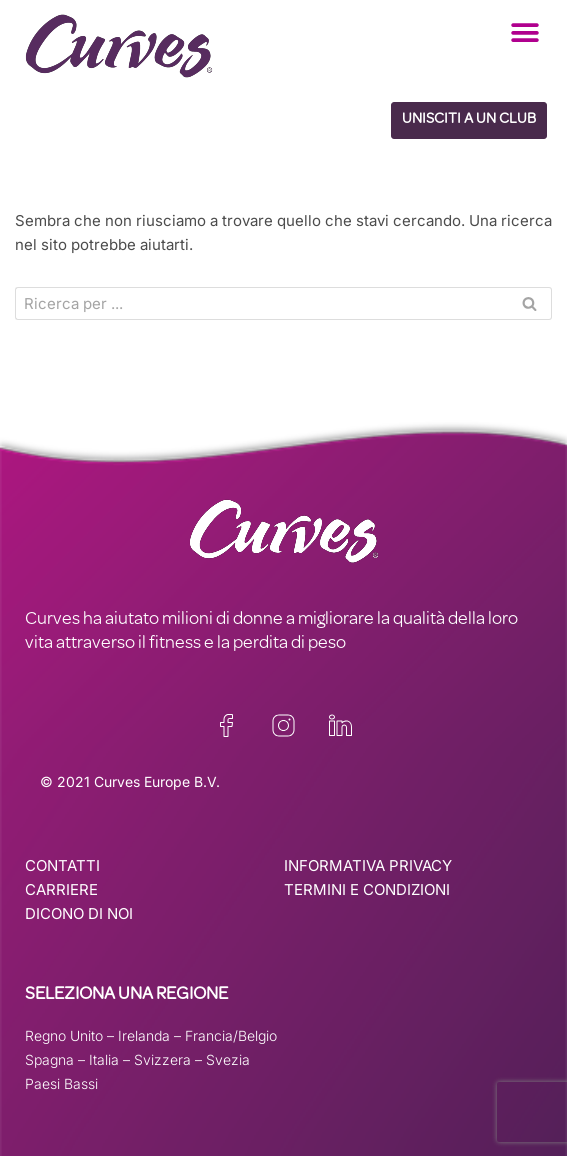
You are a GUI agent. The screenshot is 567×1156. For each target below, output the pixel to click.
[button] (524, 32)
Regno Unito (64, 1035)
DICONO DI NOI (79, 913)
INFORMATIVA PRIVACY (368, 865)
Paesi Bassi (61, 1083)
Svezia (228, 1059)
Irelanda (144, 1035)
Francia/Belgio (231, 1035)
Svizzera (162, 1059)
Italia (104, 1059)
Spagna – (57, 1059)
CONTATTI (62, 865)
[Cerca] (261, 303)
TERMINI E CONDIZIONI (367, 889)
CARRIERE (61, 889)
